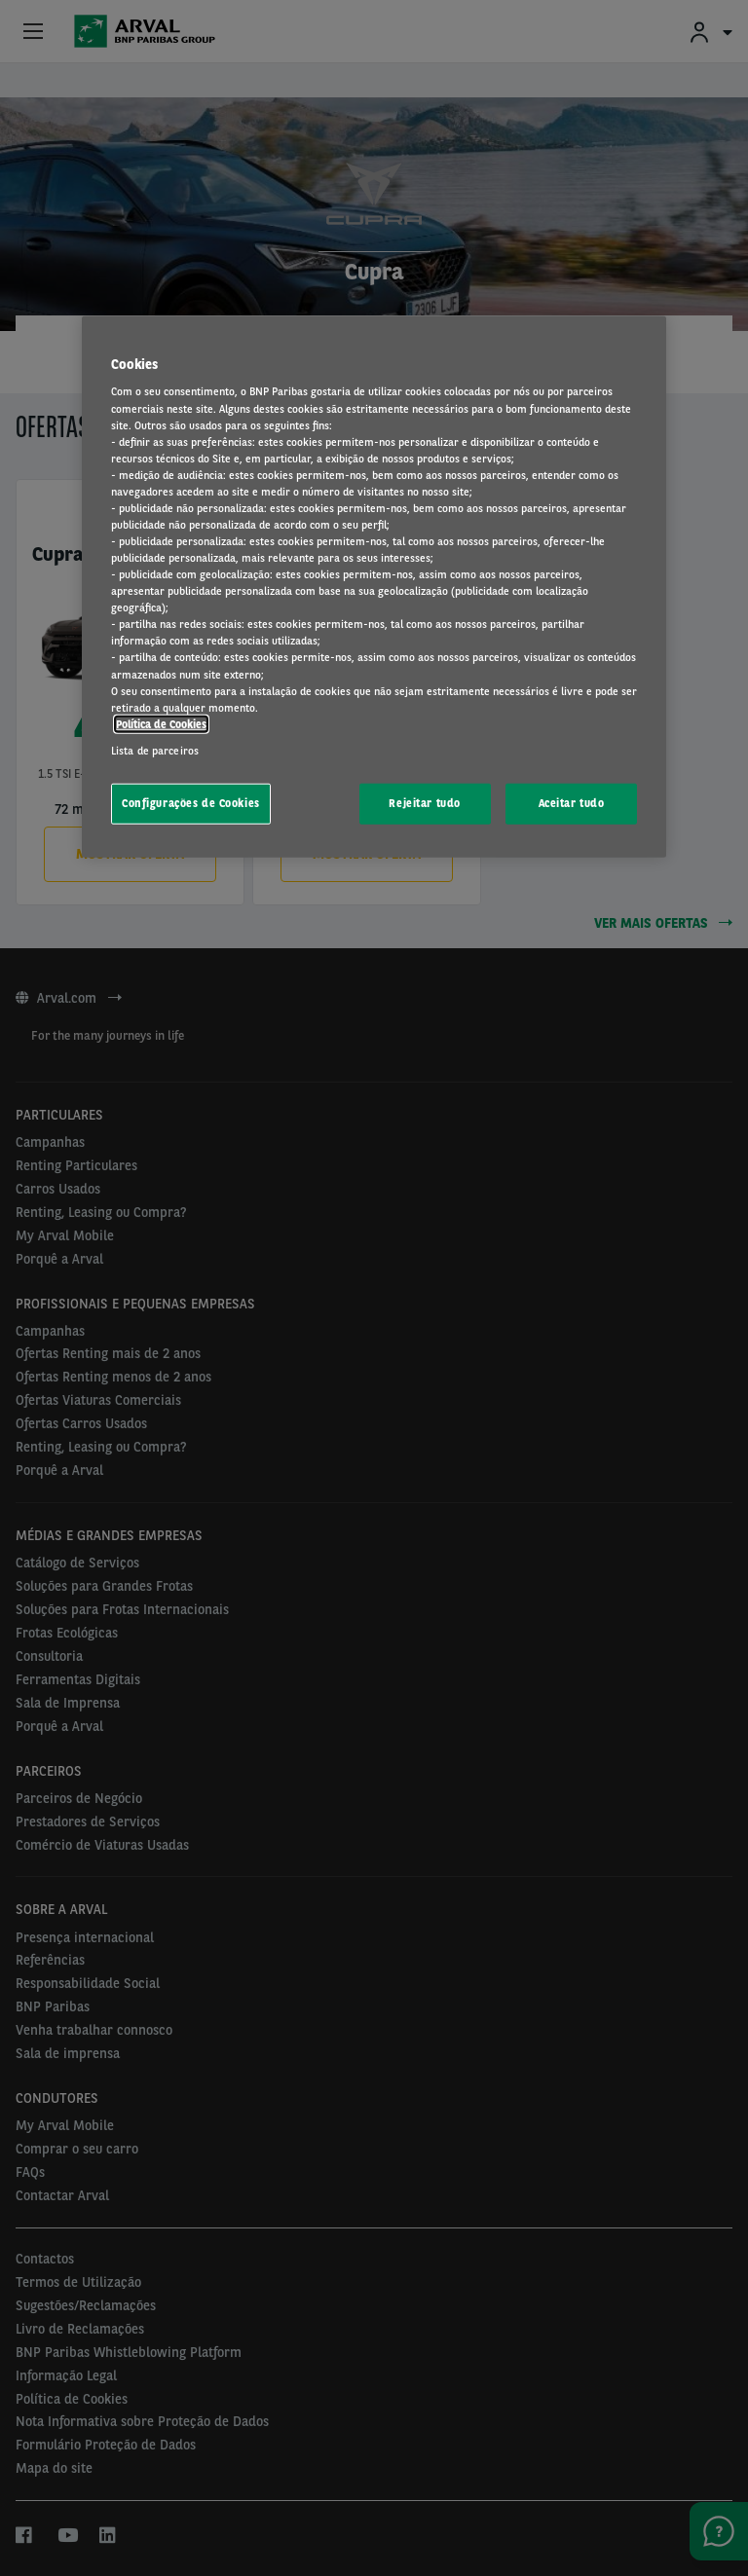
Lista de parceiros (155, 750)
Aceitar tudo (572, 803)
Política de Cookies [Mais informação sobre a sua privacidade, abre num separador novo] (161, 723)
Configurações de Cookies (191, 803)
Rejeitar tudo (424, 803)
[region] (374, 587)
